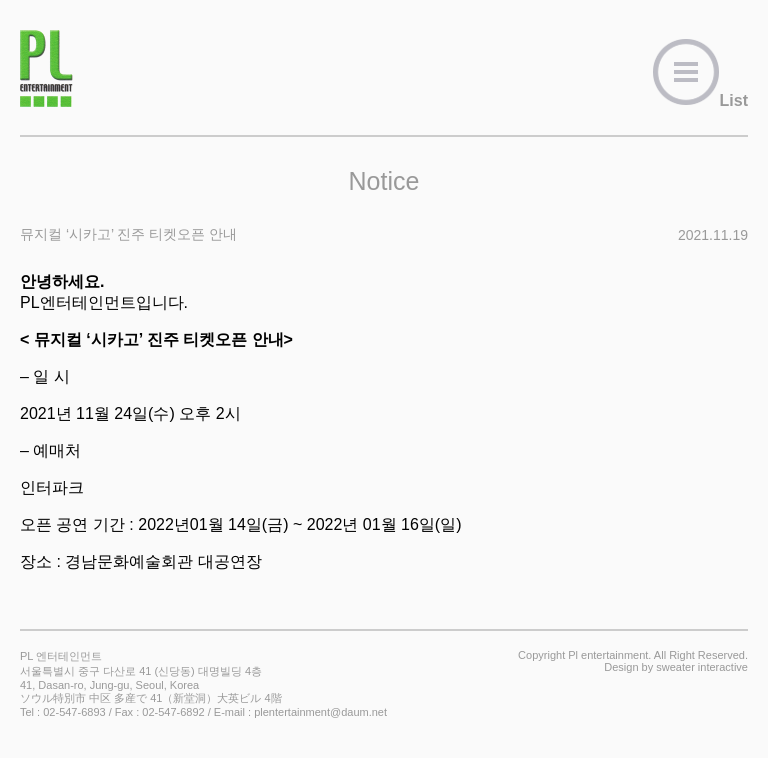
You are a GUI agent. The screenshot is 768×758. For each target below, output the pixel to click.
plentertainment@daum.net (320, 712)
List (700, 100)
